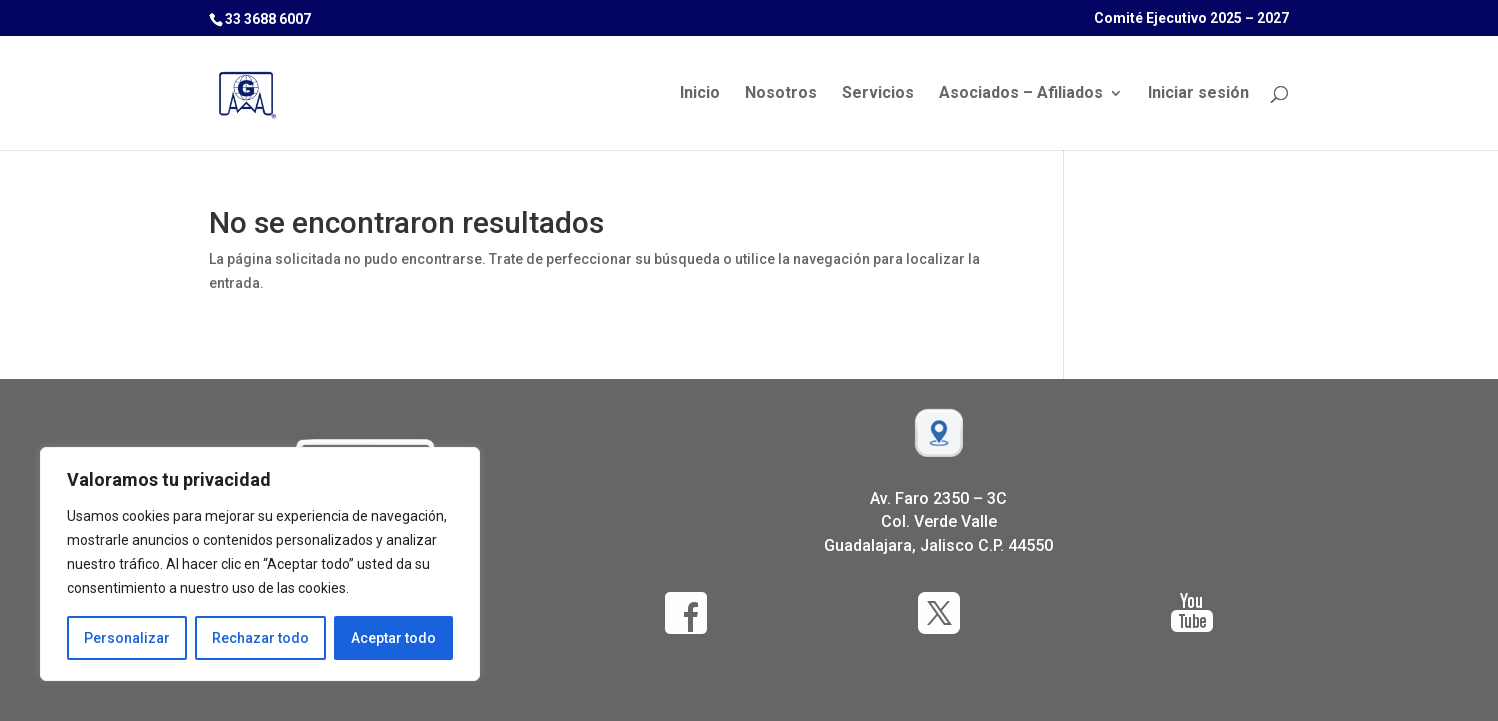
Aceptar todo (393, 638)
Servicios (878, 94)
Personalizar (127, 638)
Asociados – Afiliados (1021, 94)
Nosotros (781, 94)
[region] (260, 564)
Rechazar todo (260, 638)
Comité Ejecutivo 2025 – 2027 (1191, 18)
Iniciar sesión (1198, 94)
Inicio (700, 94)
